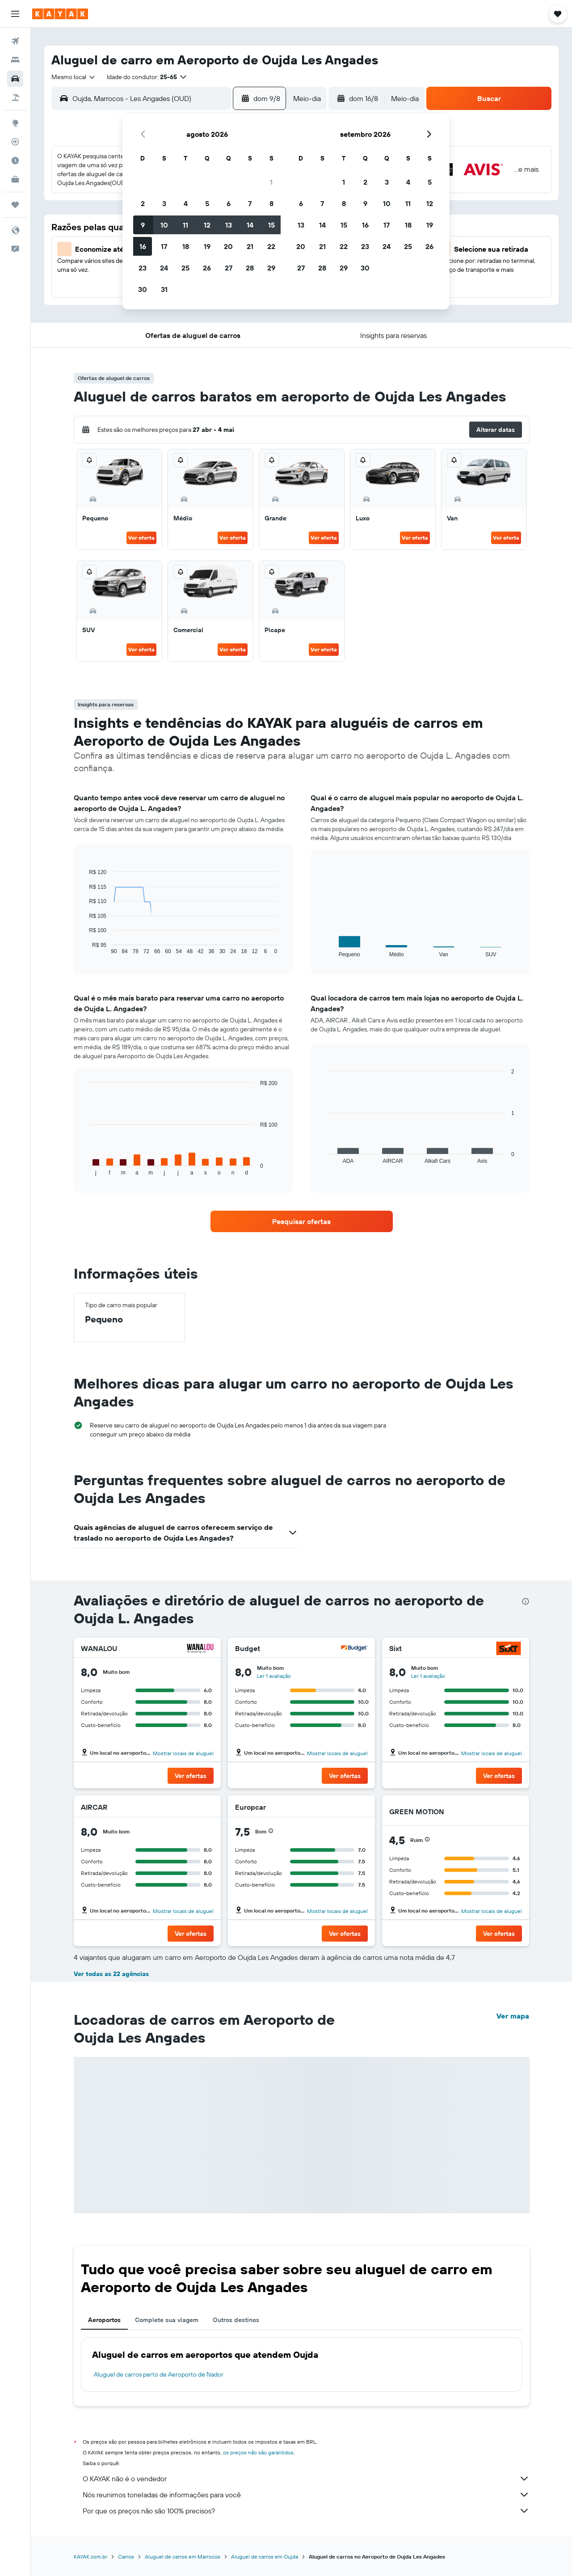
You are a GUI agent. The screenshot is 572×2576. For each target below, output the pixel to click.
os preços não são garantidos (258, 2452)
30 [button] (142, 289)
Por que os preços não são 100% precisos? (306, 2510)
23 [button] (143, 267)
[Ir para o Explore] (15, 123)
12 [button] (207, 224)
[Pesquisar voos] (15, 41)
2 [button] (143, 203)
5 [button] (207, 203)
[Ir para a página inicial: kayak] (60, 13)
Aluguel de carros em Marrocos (182, 2556)
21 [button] (250, 246)
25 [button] (185, 267)
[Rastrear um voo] (15, 142)
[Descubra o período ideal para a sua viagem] (15, 160)
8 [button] (271, 203)
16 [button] (142, 246)
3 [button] (164, 203)
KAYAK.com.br (90, 2556)
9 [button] (143, 224)
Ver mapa (512, 2015)
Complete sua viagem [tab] (166, 2320)
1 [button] (271, 181)
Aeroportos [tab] (104, 2320)
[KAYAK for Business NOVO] (15, 179)
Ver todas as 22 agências (111, 1974)
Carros (126, 2556)
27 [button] (228, 267)
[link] (301, 1221)
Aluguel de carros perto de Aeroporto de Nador (158, 2374)
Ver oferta (141, 537)
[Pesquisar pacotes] (15, 97)
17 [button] (164, 246)
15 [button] (271, 224)
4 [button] (186, 203)
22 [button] (271, 246)
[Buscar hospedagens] (15, 60)
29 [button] (271, 267)
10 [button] (164, 224)
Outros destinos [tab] (236, 2320)
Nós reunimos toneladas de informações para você (306, 2494)
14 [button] (250, 224)
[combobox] (73, 76)
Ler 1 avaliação (274, 1675)
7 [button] (250, 203)
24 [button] (164, 267)
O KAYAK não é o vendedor (306, 2478)
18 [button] (185, 246)
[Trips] (15, 205)
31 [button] (164, 289)
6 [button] (229, 203)
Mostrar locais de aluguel (183, 1753)
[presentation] (526, 1601)
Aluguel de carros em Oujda (264, 2556)
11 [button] (185, 224)
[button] (15, 14)
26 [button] (207, 267)
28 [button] (250, 267)
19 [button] (207, 246)
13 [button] (228, 224)
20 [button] (228, 246)
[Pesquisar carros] (15, 79)
